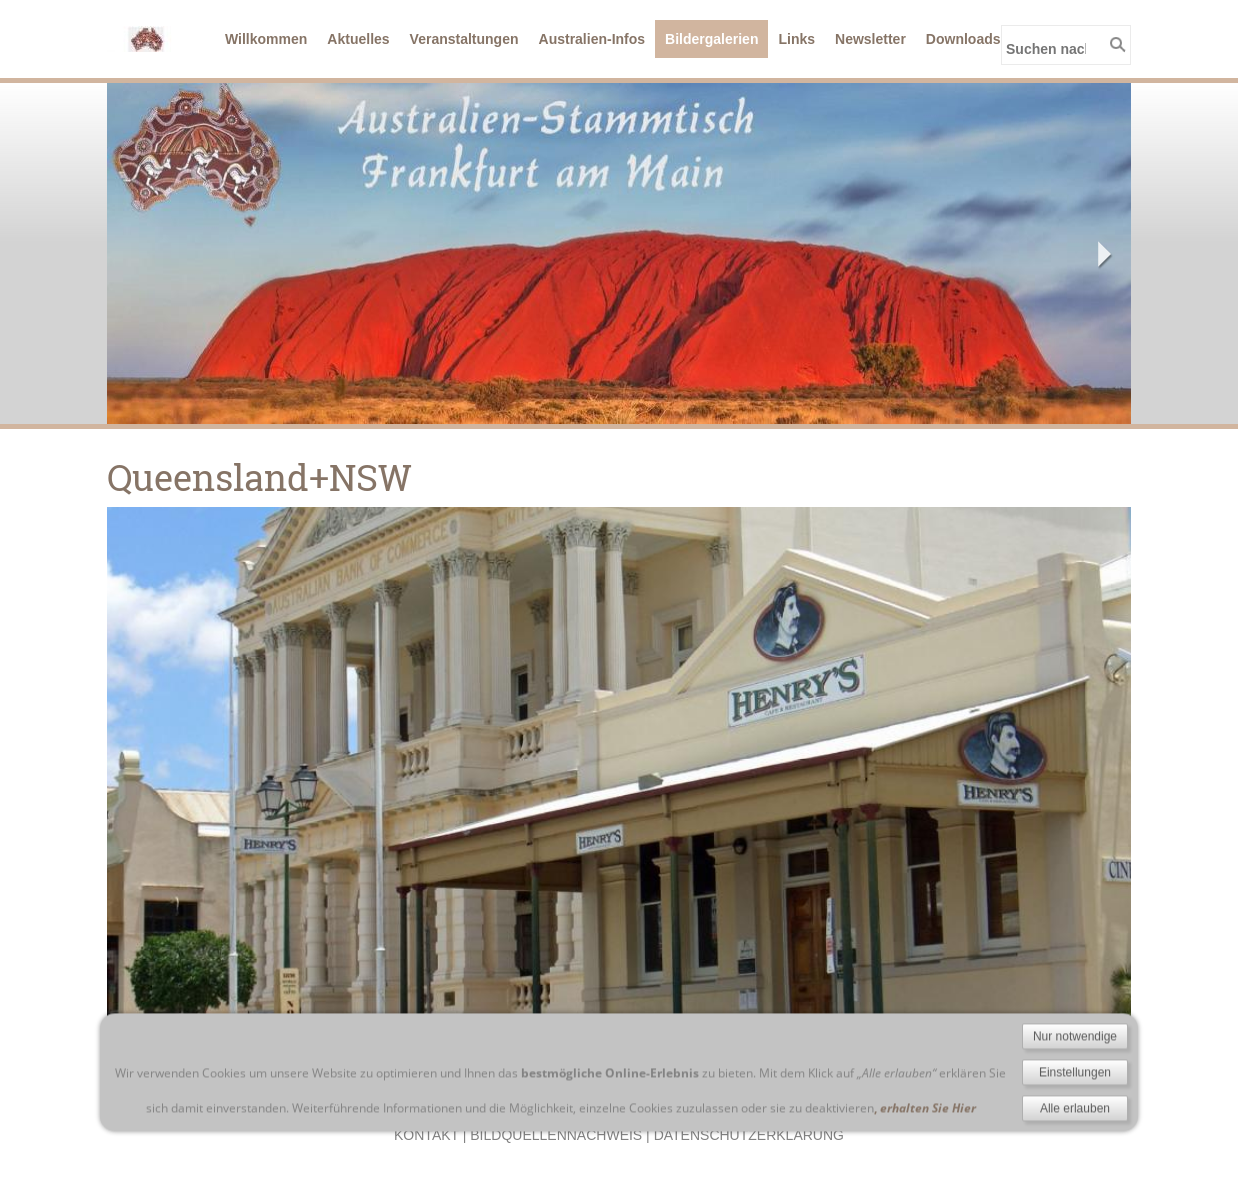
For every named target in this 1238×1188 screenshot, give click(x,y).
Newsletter (870, 39)
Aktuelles (358, 39)
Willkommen (266, 39)
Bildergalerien (711, 39)
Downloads (963, 39)
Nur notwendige (1075, 1111)
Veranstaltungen (464, 39)
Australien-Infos (592, 39)
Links (796, 39)
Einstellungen (1075, 1147)
